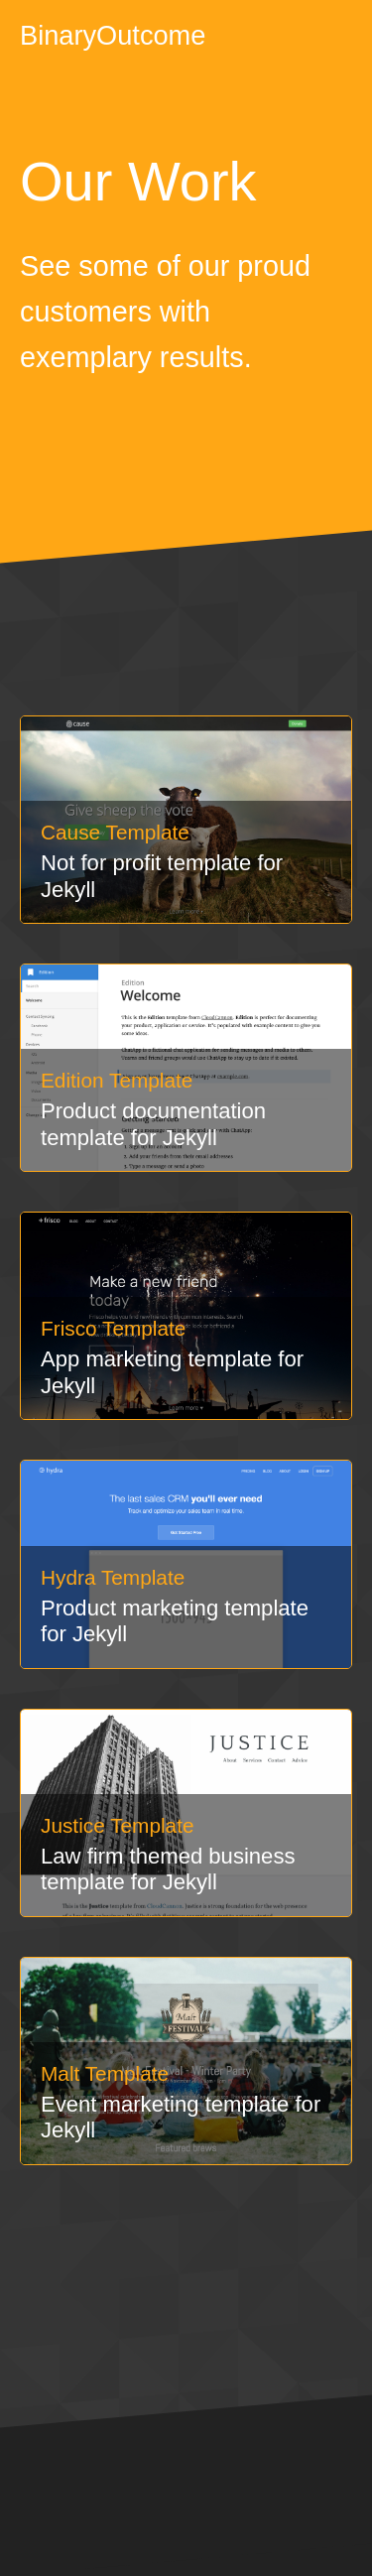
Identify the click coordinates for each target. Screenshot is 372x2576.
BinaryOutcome (112, 35)
